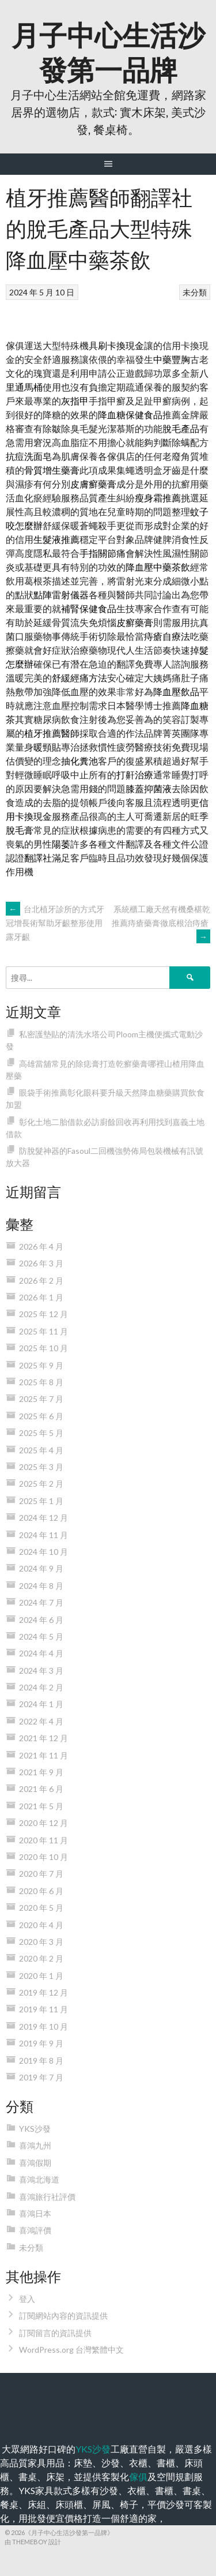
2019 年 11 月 (43, 2009)
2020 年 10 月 (43, 1857)
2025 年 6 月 (41, 1416)
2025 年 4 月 (41, 1450)
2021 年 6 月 (41, 1789)
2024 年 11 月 (43, 1535)
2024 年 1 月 (41, 1704)
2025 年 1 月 (41, 1501)
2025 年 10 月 (43, 1348)
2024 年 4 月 (41, 1653)
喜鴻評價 (35, 2230)
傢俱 (138, 2476)
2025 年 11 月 (43, 1331)
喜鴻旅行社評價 (47, 2197)
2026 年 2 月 (41, 1280)
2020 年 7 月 (41, 1873)
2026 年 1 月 (41, 1297)
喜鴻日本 (35, 2213)
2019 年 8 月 (41, 2060)
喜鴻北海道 (39, 2179)
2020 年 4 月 (41, 1925)
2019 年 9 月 (41, 2043)
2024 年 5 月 (41, 1636)
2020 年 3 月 (41, 1942)
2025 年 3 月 (41, 1467)
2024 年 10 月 (43, 1552)
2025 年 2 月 (41, 1483)
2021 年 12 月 (43, 1738)
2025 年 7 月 (41, 1399)
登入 (27, 2299)
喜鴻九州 (35, 2145)
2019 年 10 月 (43, 2026)
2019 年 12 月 (43, 1992)
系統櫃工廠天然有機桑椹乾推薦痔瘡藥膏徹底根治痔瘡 (161, 923)
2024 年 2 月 (41, 1687)
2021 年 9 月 (41, 1772)
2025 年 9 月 (41, 1365)
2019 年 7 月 (41, 2077)
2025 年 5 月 (41, 1433)
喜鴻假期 (35, 2163)
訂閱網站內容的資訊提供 (63, 2315)
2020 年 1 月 (41, 1976)
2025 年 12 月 (43, 1314)
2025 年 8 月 (41, 1382)
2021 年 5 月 (41, 1806)
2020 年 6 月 (41, 1891)
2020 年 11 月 (43, 1840)
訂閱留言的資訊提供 (55, 2333)
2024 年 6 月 (41, 1620)
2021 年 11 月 (43, 1755)
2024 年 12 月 (43, 1518)
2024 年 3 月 (41, 1670)
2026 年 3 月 (41, 1263)
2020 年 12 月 (43, 1823)
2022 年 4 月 (41, 1721)
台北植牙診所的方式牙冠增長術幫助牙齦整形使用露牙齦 (55, 923)
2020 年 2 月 (41, 1958)
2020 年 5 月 (41, 1908)
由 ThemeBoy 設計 (33, 2541)
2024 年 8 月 (41, 1586)
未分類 (195, 292)
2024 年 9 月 (41, 1568)
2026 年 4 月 (41, 1246)
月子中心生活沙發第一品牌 (108, 50)
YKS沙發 (35, 2128)
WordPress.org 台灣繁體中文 (71, 2349)
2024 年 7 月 (41, 1602)
